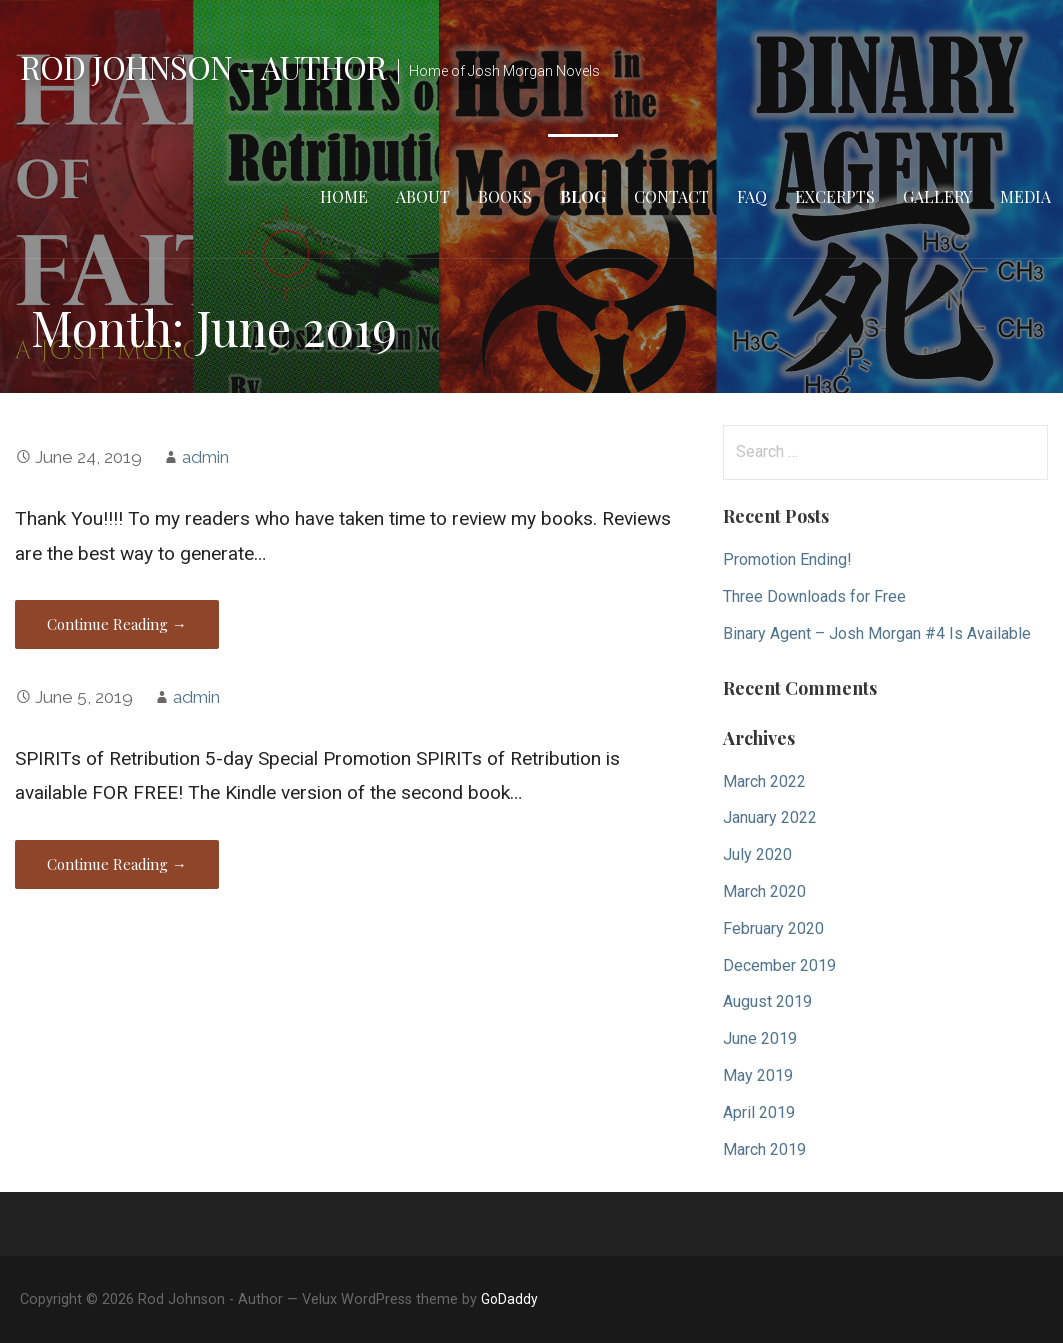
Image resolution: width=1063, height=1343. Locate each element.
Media (1025, 196)
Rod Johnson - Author (203, 66)
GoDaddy (509, 1299)
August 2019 (767, 1001)
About (423, 196)
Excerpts (835, 196)
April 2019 (759, 1112)
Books (505, 196)
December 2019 (779, 965)
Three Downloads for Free (814, 596)
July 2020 (757, 854)
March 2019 (764, 1149)
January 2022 (770, 817)
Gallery (937, 196)
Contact (671, 196)
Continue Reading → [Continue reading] (117, 624)
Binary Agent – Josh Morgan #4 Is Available (877, 633)
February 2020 (773, 928)
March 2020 (764, 891)
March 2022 (764, 781)
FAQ (752, 196)
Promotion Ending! (787, 559)
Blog (583, 196)
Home (344, 196)
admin (205, 457)
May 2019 (758, 1075)
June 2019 (760, 1038)
